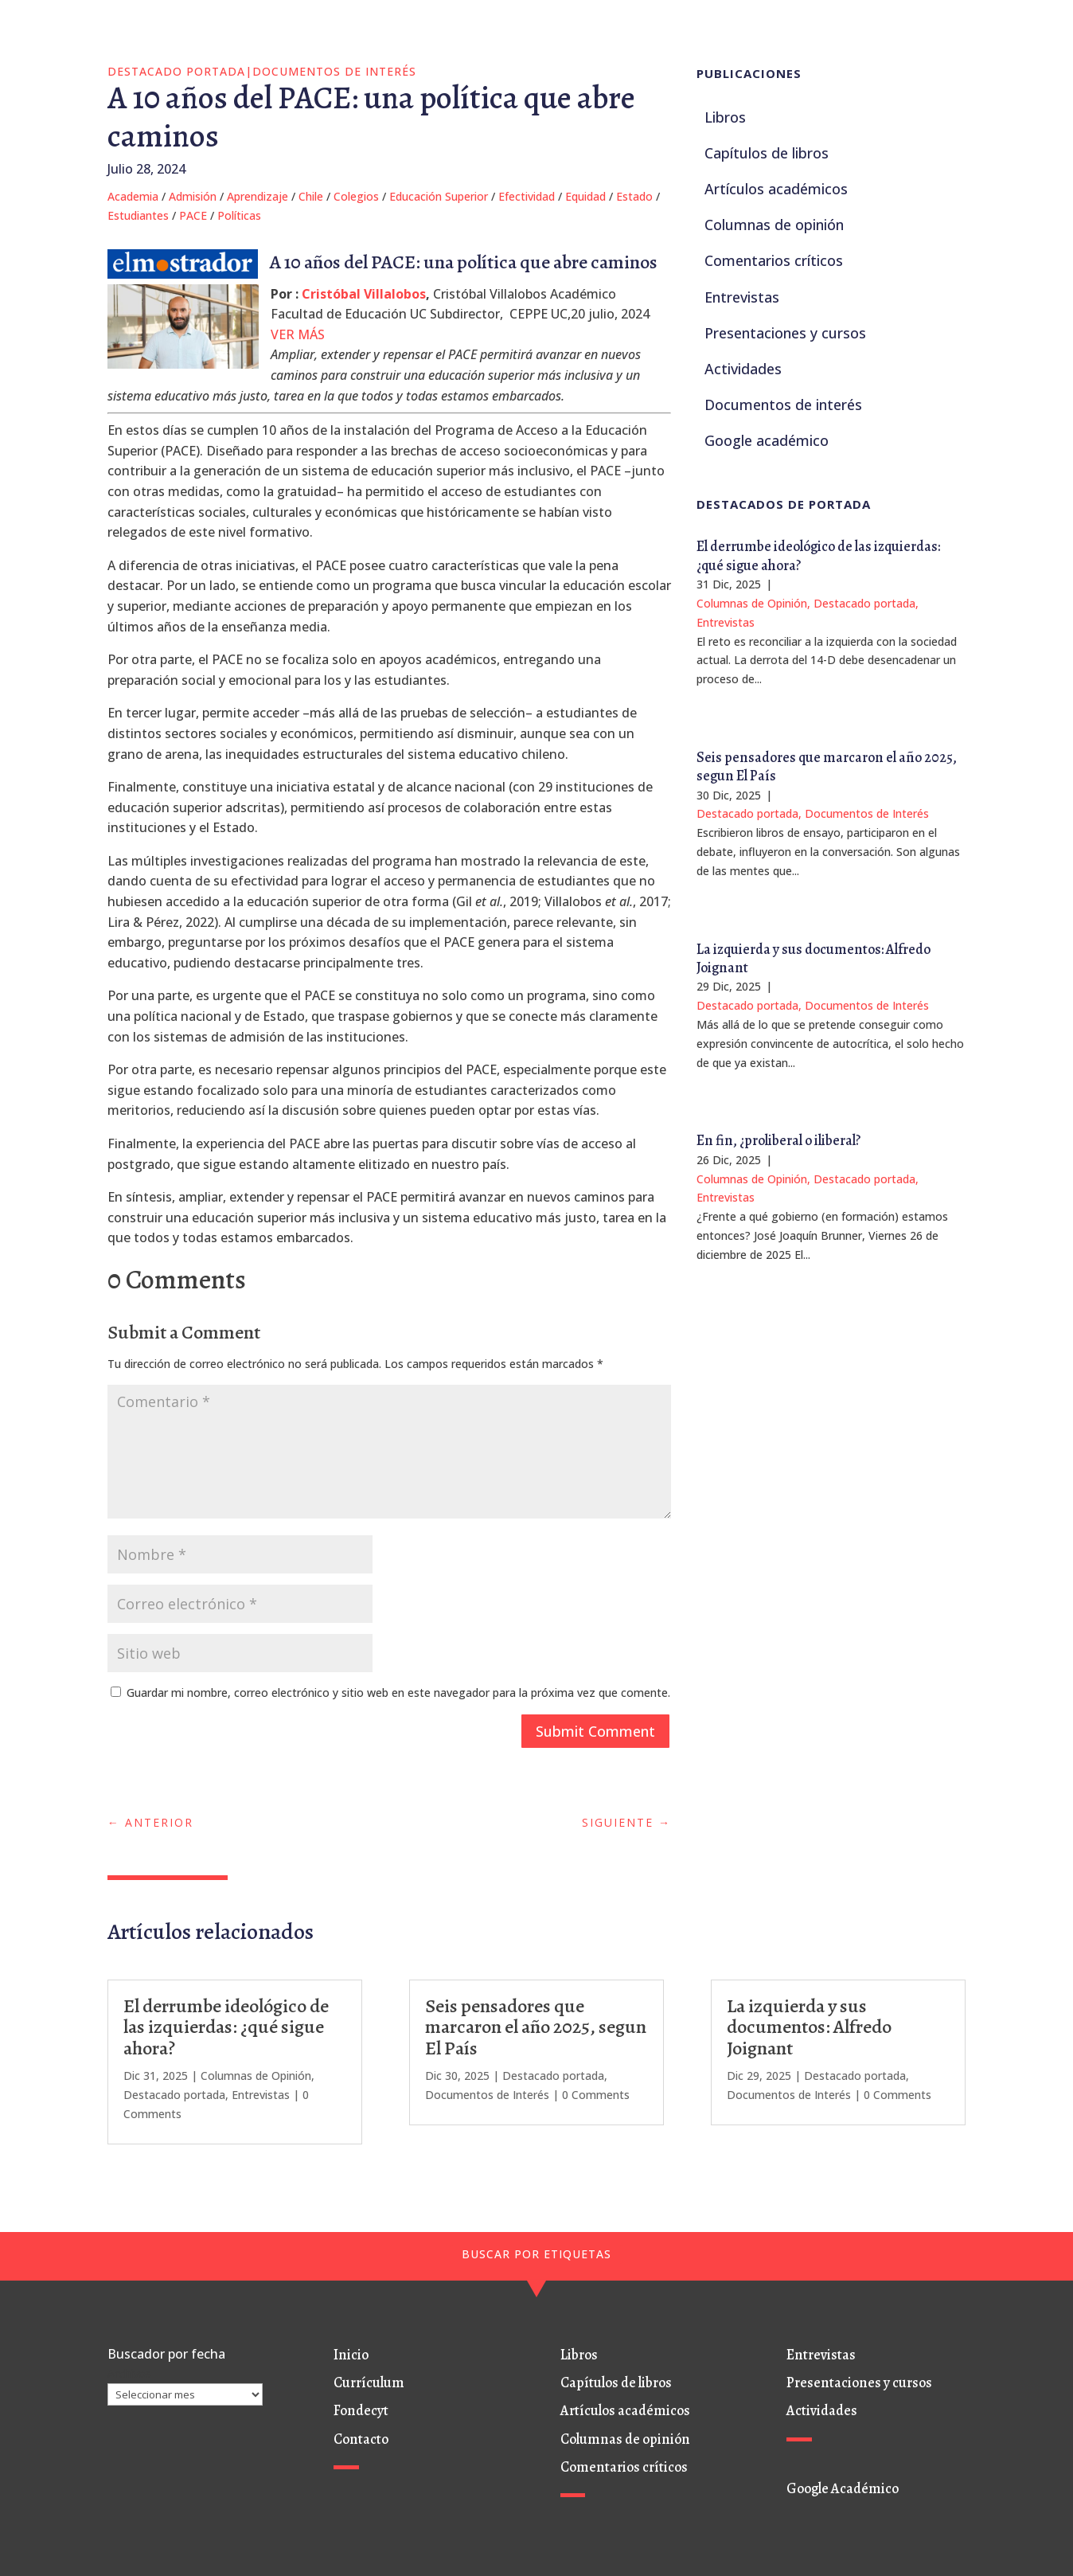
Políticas (239, 215)
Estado (634, 196)
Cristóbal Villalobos (364, 294)
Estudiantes (138, 215)
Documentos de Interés (334, 71)
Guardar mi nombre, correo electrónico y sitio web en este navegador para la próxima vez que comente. (398, 1692)
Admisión (193, 196)
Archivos (129, 2373)
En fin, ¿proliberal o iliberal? (778, 1140)
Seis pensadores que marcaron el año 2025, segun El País (826, 766)
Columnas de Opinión (751, 603)
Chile (310, 196)
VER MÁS (298, 334)
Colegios (356, 196)
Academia (132, 196)
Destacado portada (176, 71)
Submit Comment (595, 1731)
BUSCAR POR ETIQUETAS (536, 2253)
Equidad (585, 196)
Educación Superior (438, 196)
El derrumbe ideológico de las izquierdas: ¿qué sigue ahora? (818, 555)
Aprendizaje (257, 196)
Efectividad (526, 196)
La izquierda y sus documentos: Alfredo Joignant (813, 958)
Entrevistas (725, 622)
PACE (193, 215)
